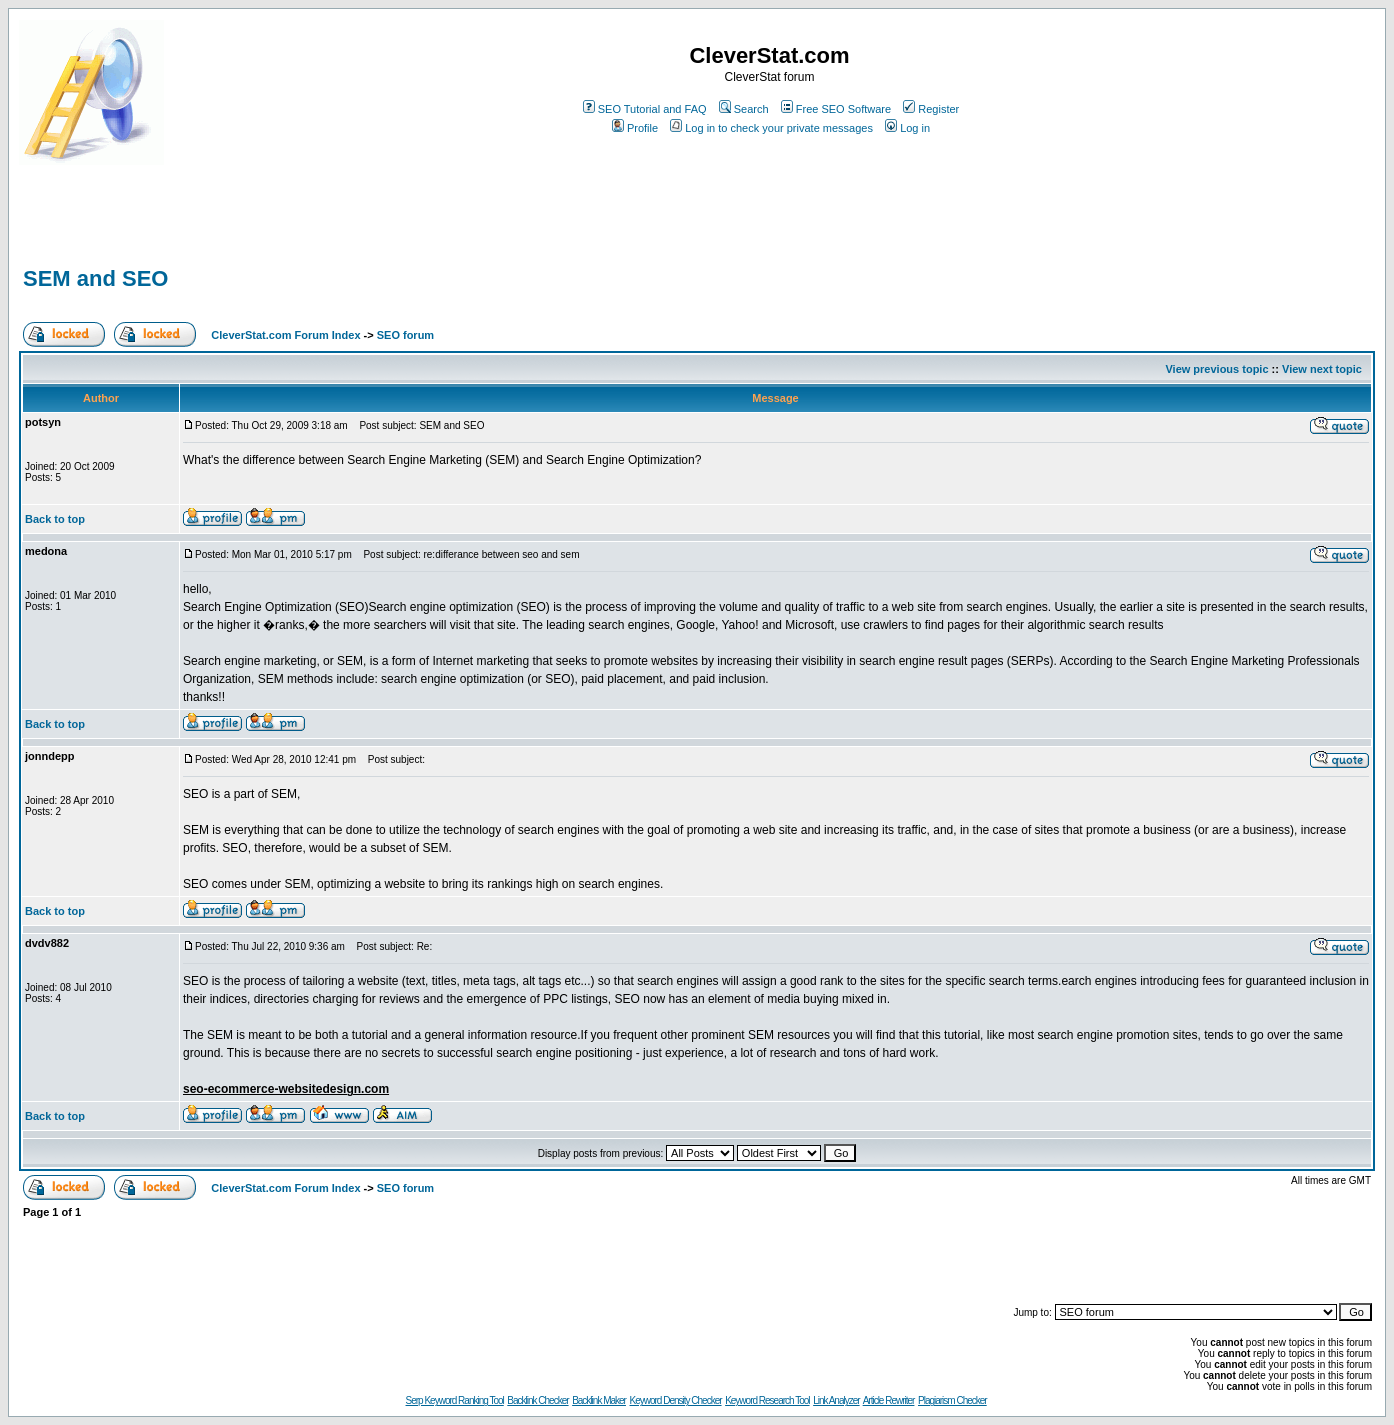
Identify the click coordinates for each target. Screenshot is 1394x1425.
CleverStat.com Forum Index (285, 335)
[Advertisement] (253, 232)
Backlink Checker (537, 1400)
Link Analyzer (836, 1400)
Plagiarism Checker (952, 1400)
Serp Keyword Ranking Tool (455, 1400)
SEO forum (405, 335)
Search (744, 109)
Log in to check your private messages (771, 128)
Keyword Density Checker (676, 1400)
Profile (635, 128)
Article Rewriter (889, 1400)
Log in (907, 128)
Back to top (55, 519)
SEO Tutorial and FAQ (645, 109)
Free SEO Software (836, 109)
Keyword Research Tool (767, 1400)
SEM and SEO (95, 278)
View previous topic (1216, 369)
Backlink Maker (599, 1400)
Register (931, 109)
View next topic (1322, 369)
